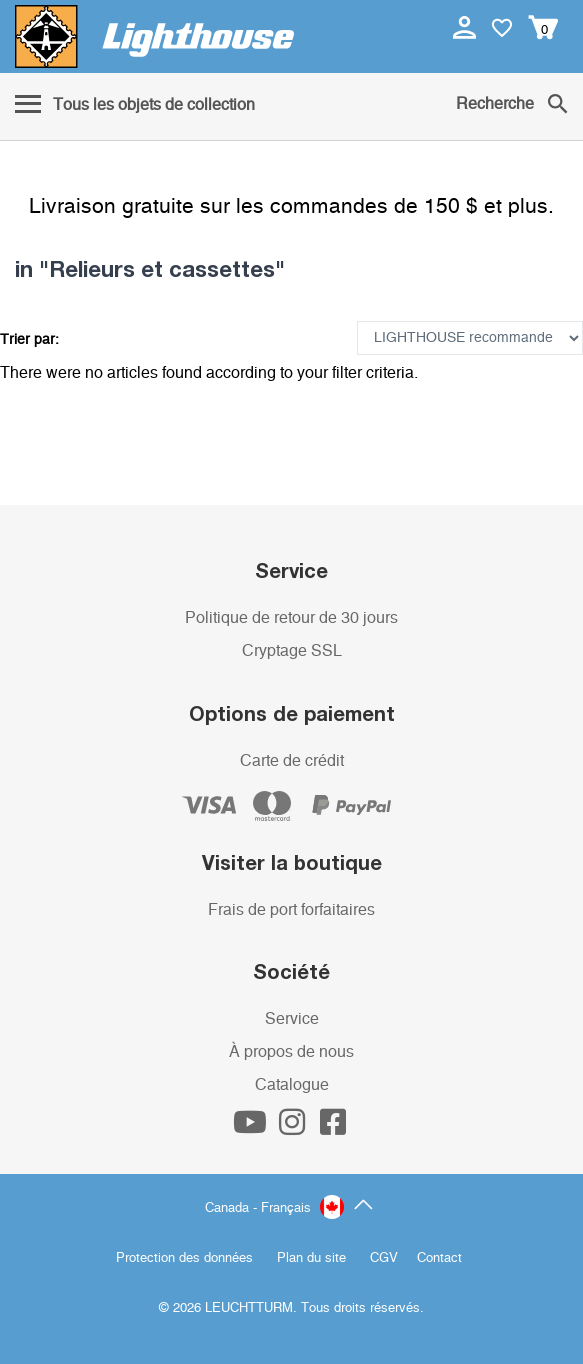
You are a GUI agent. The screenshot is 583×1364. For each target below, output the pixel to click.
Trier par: (29, 340)
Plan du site (311, 1258)
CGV (384, 1258)
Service (292, 1019)
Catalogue (292, 1085)
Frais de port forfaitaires (291, 910)
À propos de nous (291, 1052)
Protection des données (184, 1258)
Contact (439, 1258)
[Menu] (135, 106)
